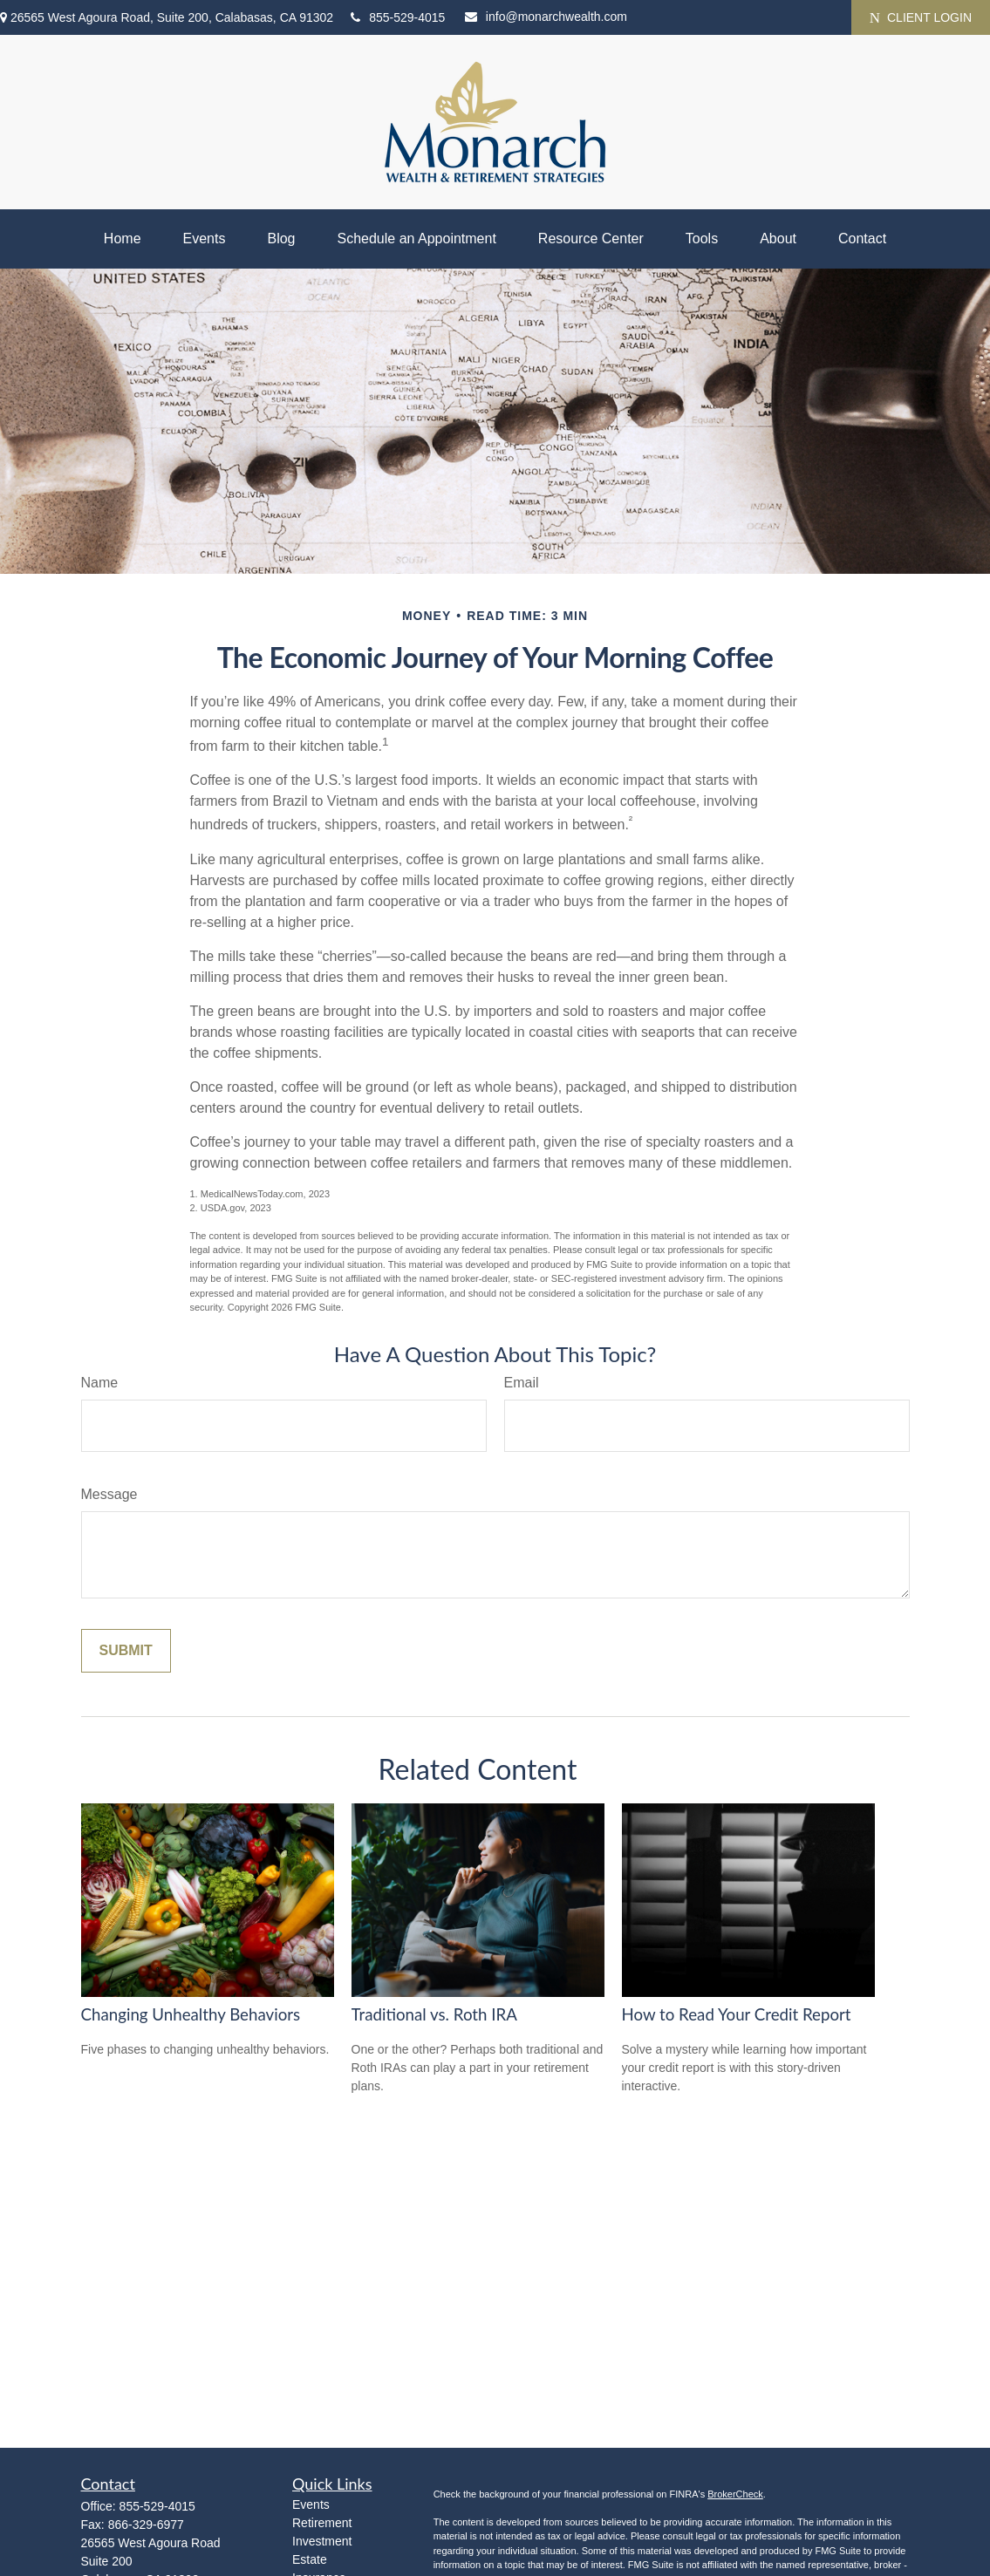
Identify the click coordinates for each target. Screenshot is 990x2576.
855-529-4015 (398, 17)
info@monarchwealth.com (546, 17)
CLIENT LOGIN (921, 17)
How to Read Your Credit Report (736, 2014)
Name (100, 1382)
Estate (309, 2559)
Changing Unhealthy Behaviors (191, 2014)
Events (311, 2504)
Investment (322, 2541)
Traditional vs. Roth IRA (434, 2014)
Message (109, 1494)
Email (521, 1382)
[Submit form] (126, 1651)
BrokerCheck (735, 2494)
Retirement (322, 2523)
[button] (122, 239)
